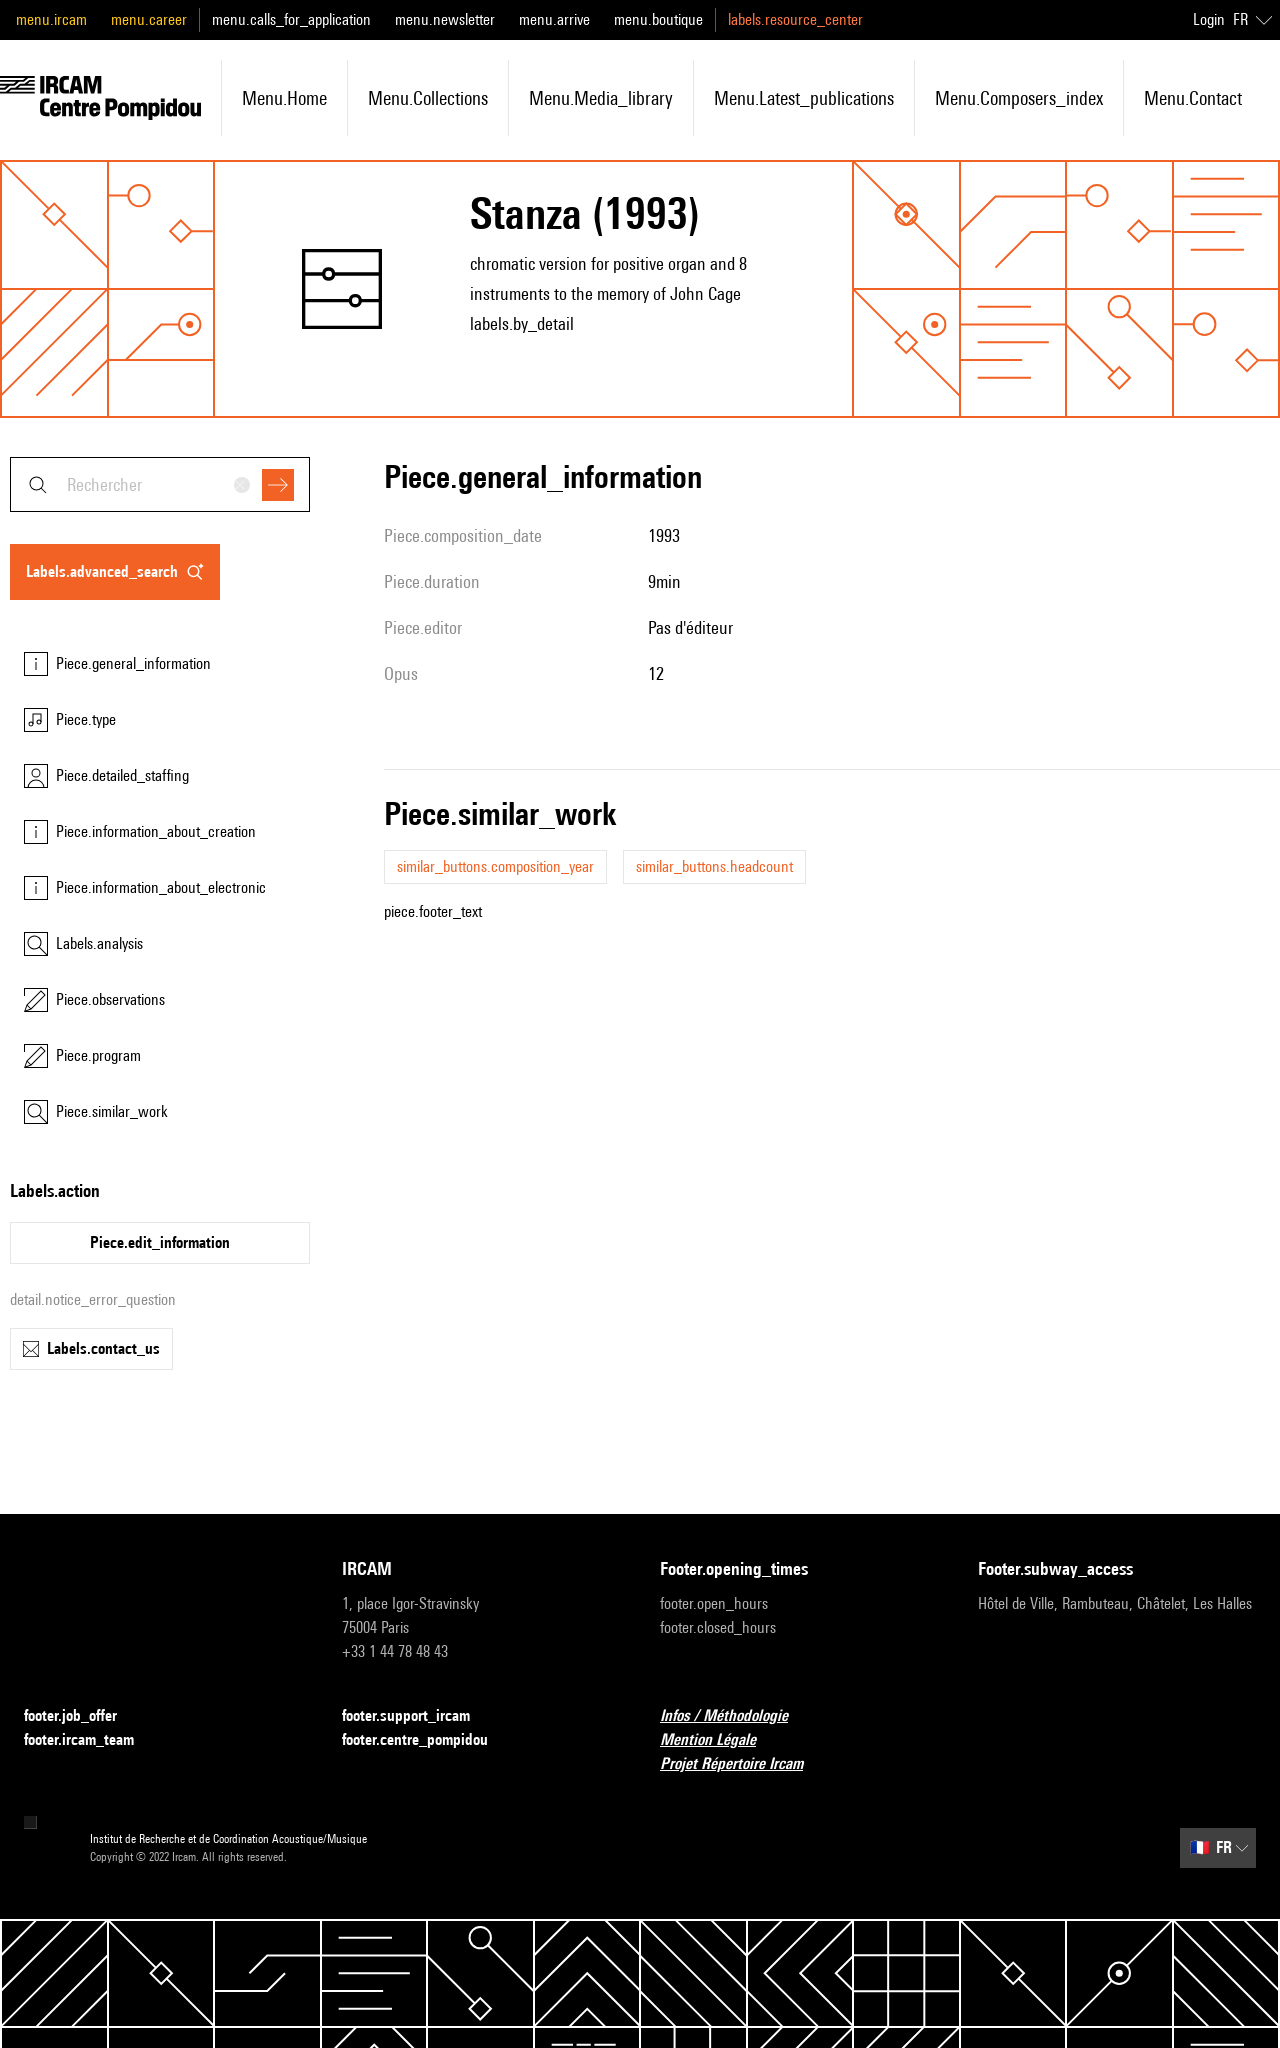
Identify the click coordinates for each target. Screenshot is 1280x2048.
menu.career (149, 19)
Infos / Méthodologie (736, 1716)
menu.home (284, 98)
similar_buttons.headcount (714, 866)
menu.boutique (658, 19)
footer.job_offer (82, 1716)
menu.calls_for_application (291, 19)
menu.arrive (554, 19)
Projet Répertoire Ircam (743, 1764)
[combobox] (160, 484)
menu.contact (1193, 98)
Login (1209, 19)
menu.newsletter (445, 19)
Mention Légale (720, 1740)
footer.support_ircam (418, 1716)
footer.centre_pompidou (427, 1740)
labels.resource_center (795, 19)
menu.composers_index (1019, 98)
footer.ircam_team (91, 1740)
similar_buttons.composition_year (495, 866)
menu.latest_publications (804, 98)
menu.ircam (51, 19)
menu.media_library (601, 98)
